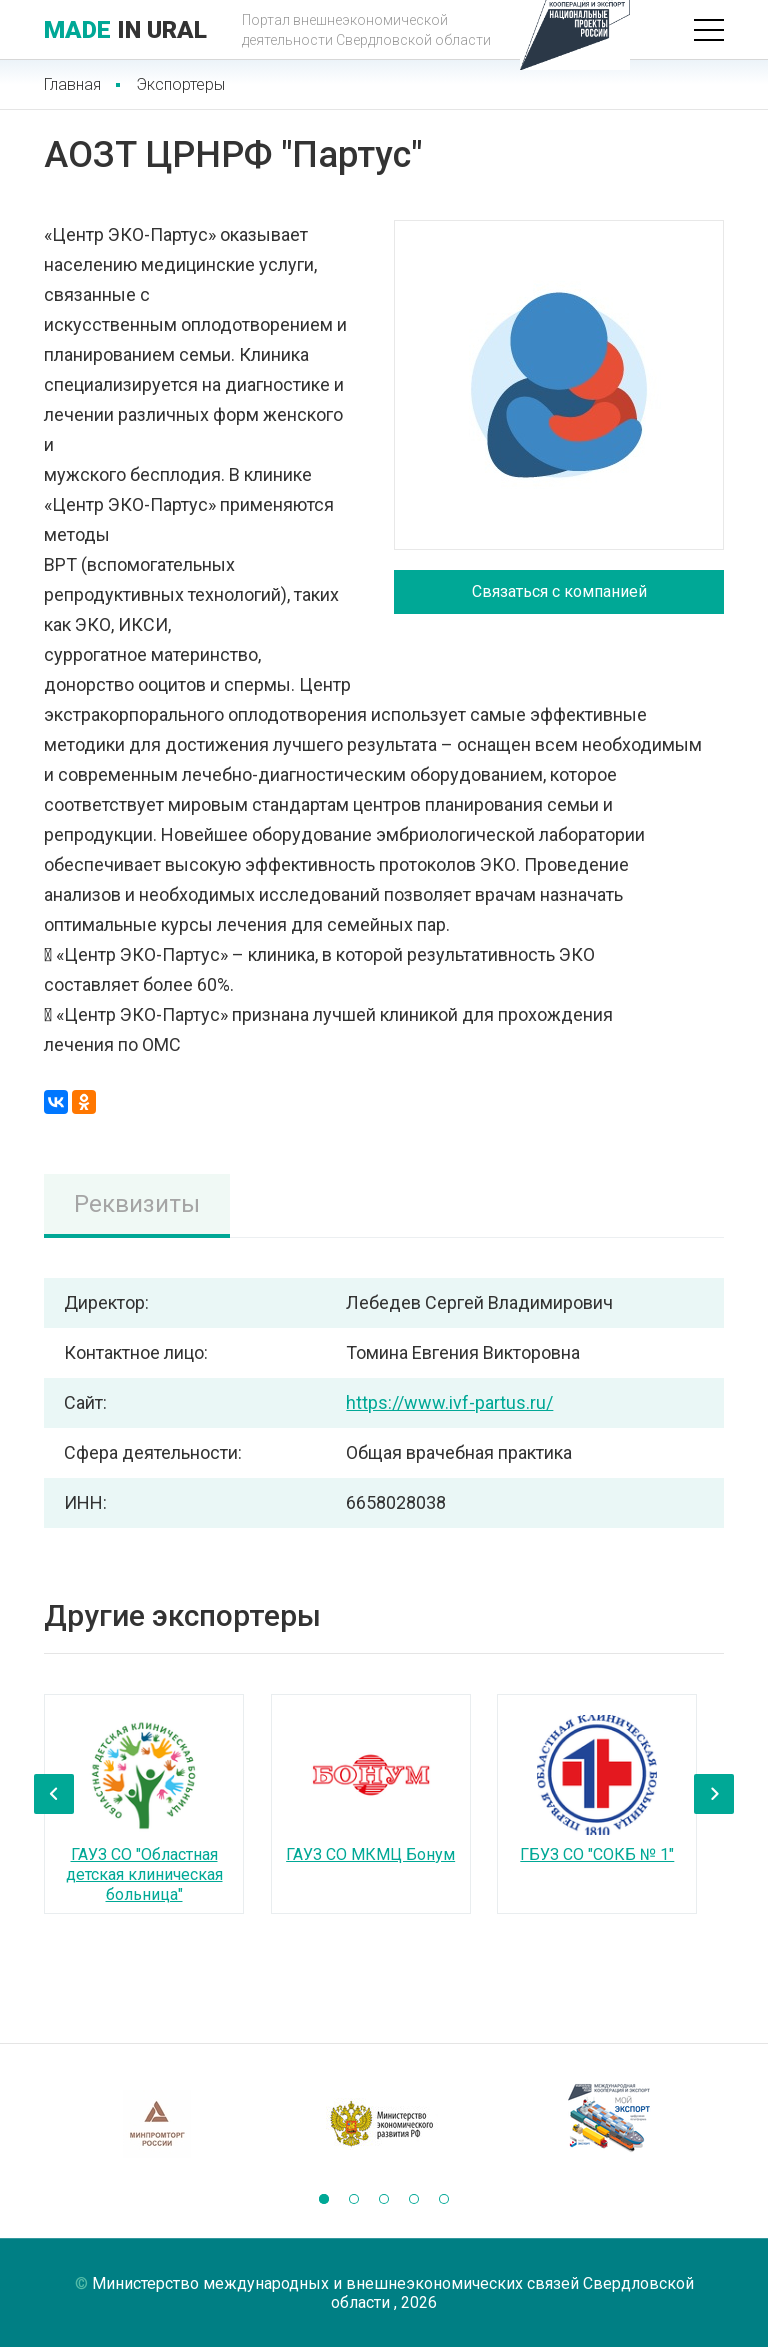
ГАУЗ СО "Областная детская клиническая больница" (144, 1874)
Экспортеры (180, 84)
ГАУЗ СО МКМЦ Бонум (370, 1854)
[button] (324, 2199)
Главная (72, 84)
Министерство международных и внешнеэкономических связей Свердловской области (393, 2293)
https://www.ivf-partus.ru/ (449, 1402)
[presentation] (54, 1794)
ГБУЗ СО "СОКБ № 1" (597, 1854)
